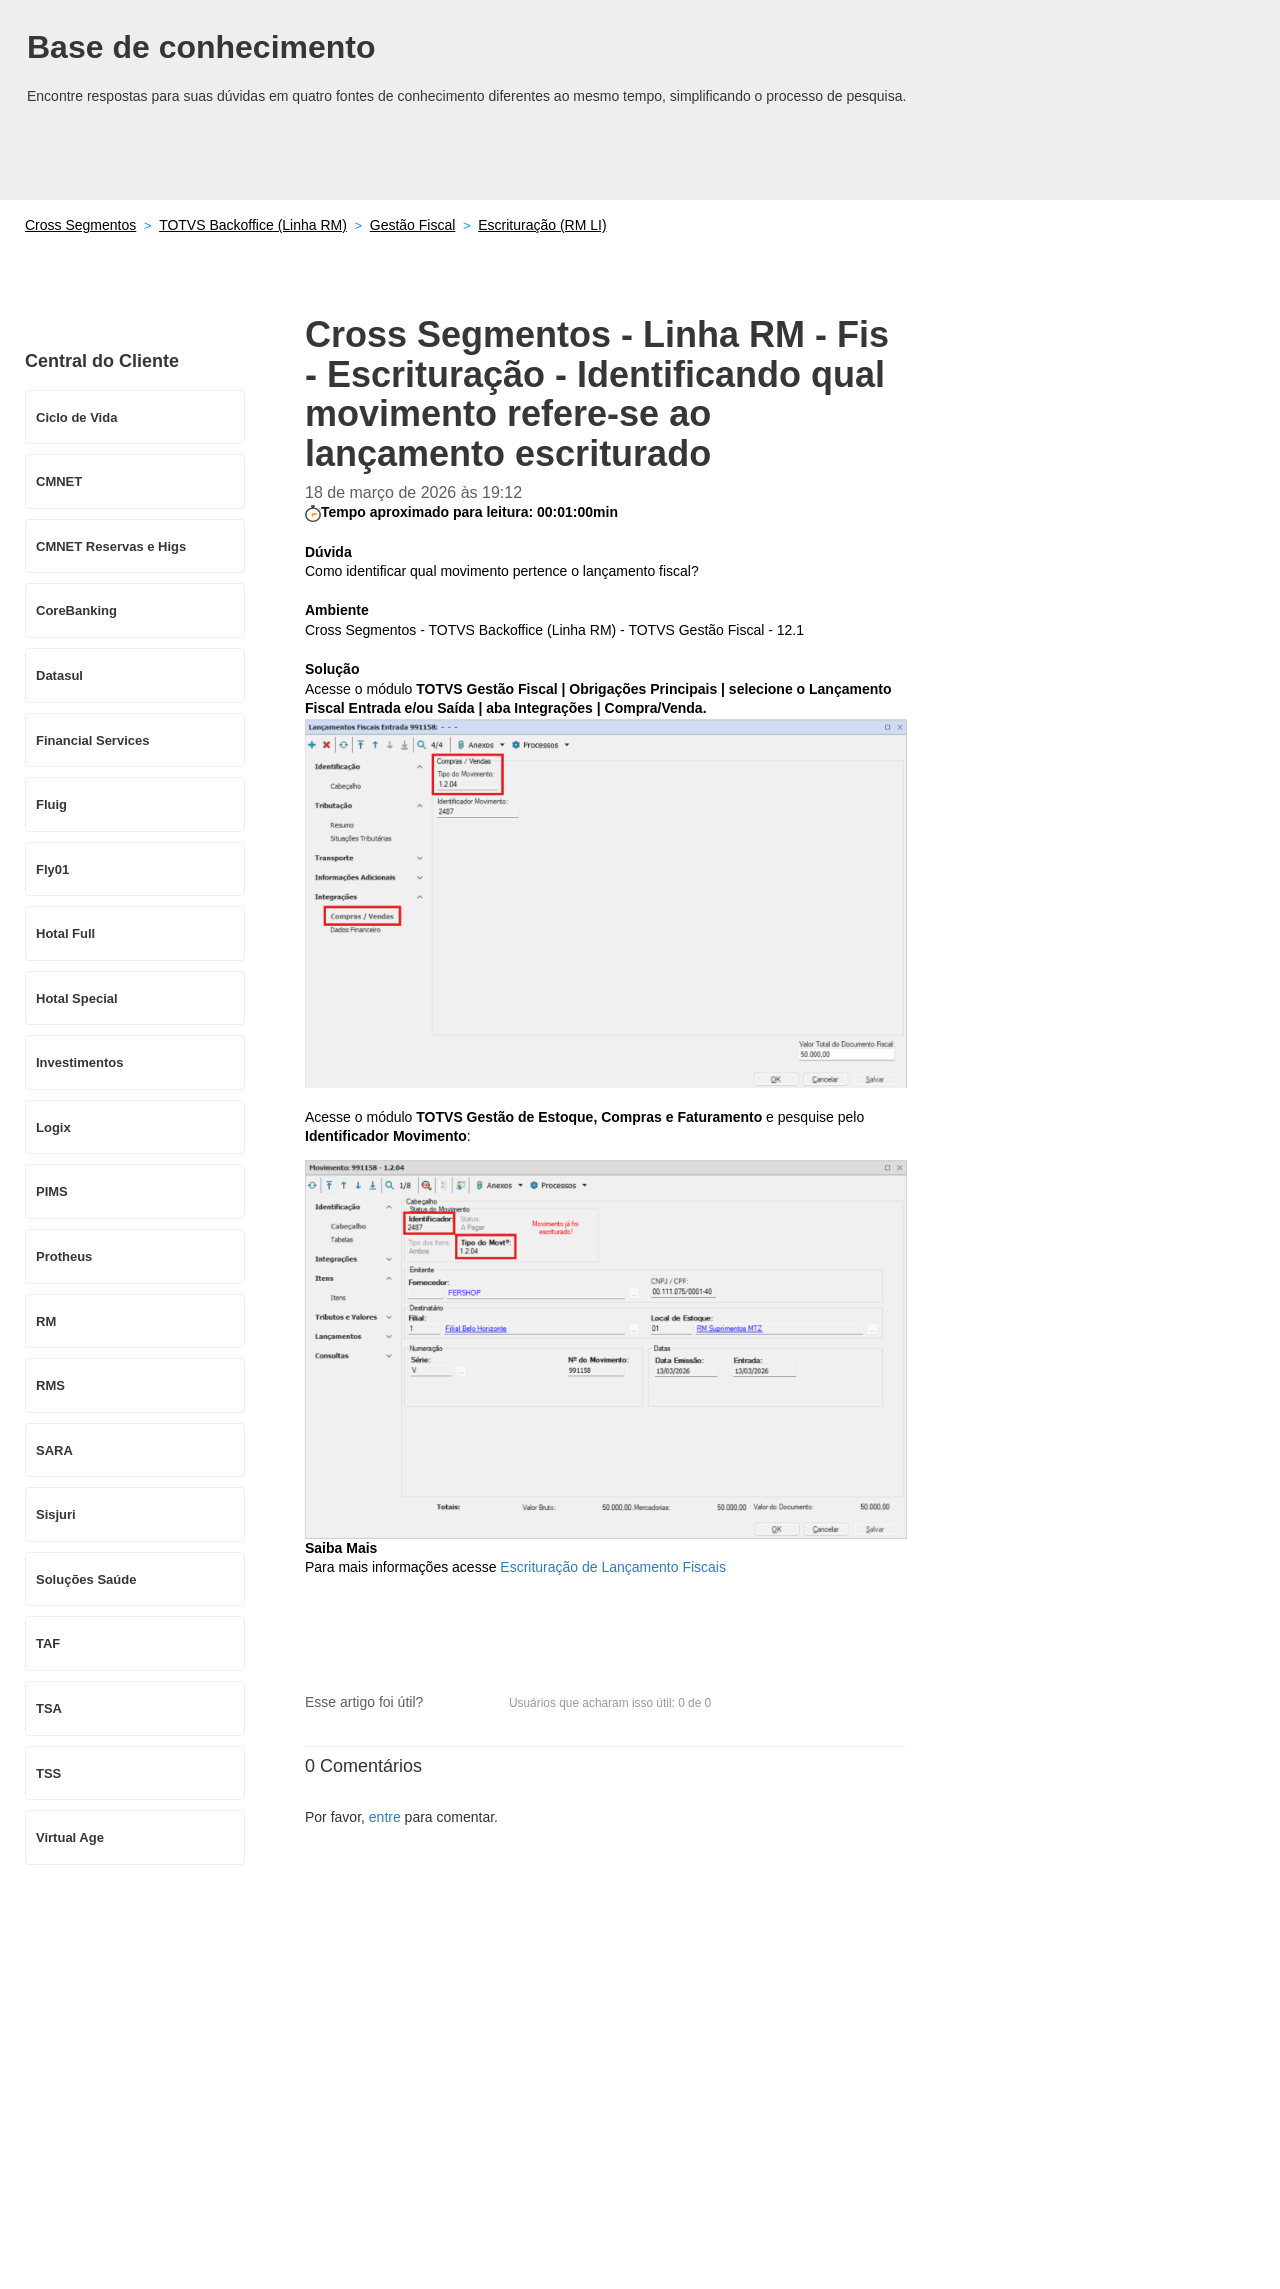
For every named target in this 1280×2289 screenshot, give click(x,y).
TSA (49, 1708)
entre (385, 1817)
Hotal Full (65, 933)
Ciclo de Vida (76, 417)
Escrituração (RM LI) (542, 225)
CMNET (59, 481)
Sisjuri (56, 1514)
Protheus (64, 1256)
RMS (50, 1385)
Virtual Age (70, 1837)
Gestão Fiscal (413, 225)
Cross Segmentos (80, 225)
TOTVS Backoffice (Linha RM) (253, 225)
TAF (48, 1643)
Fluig (51, 804)
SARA (54, 1450)
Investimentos (79, 1062)
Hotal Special (77, 998)
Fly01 (52, 869)
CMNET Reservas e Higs (111, 546)
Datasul (59, 675)
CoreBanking (76, 610)
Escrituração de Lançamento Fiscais (613, 1567)
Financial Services (92, 740)
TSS (48, 1773)
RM (46, 1321)
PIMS (52, 1191)
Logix (53, 1127)
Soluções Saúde (86, 1579)
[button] (448, 1703)
